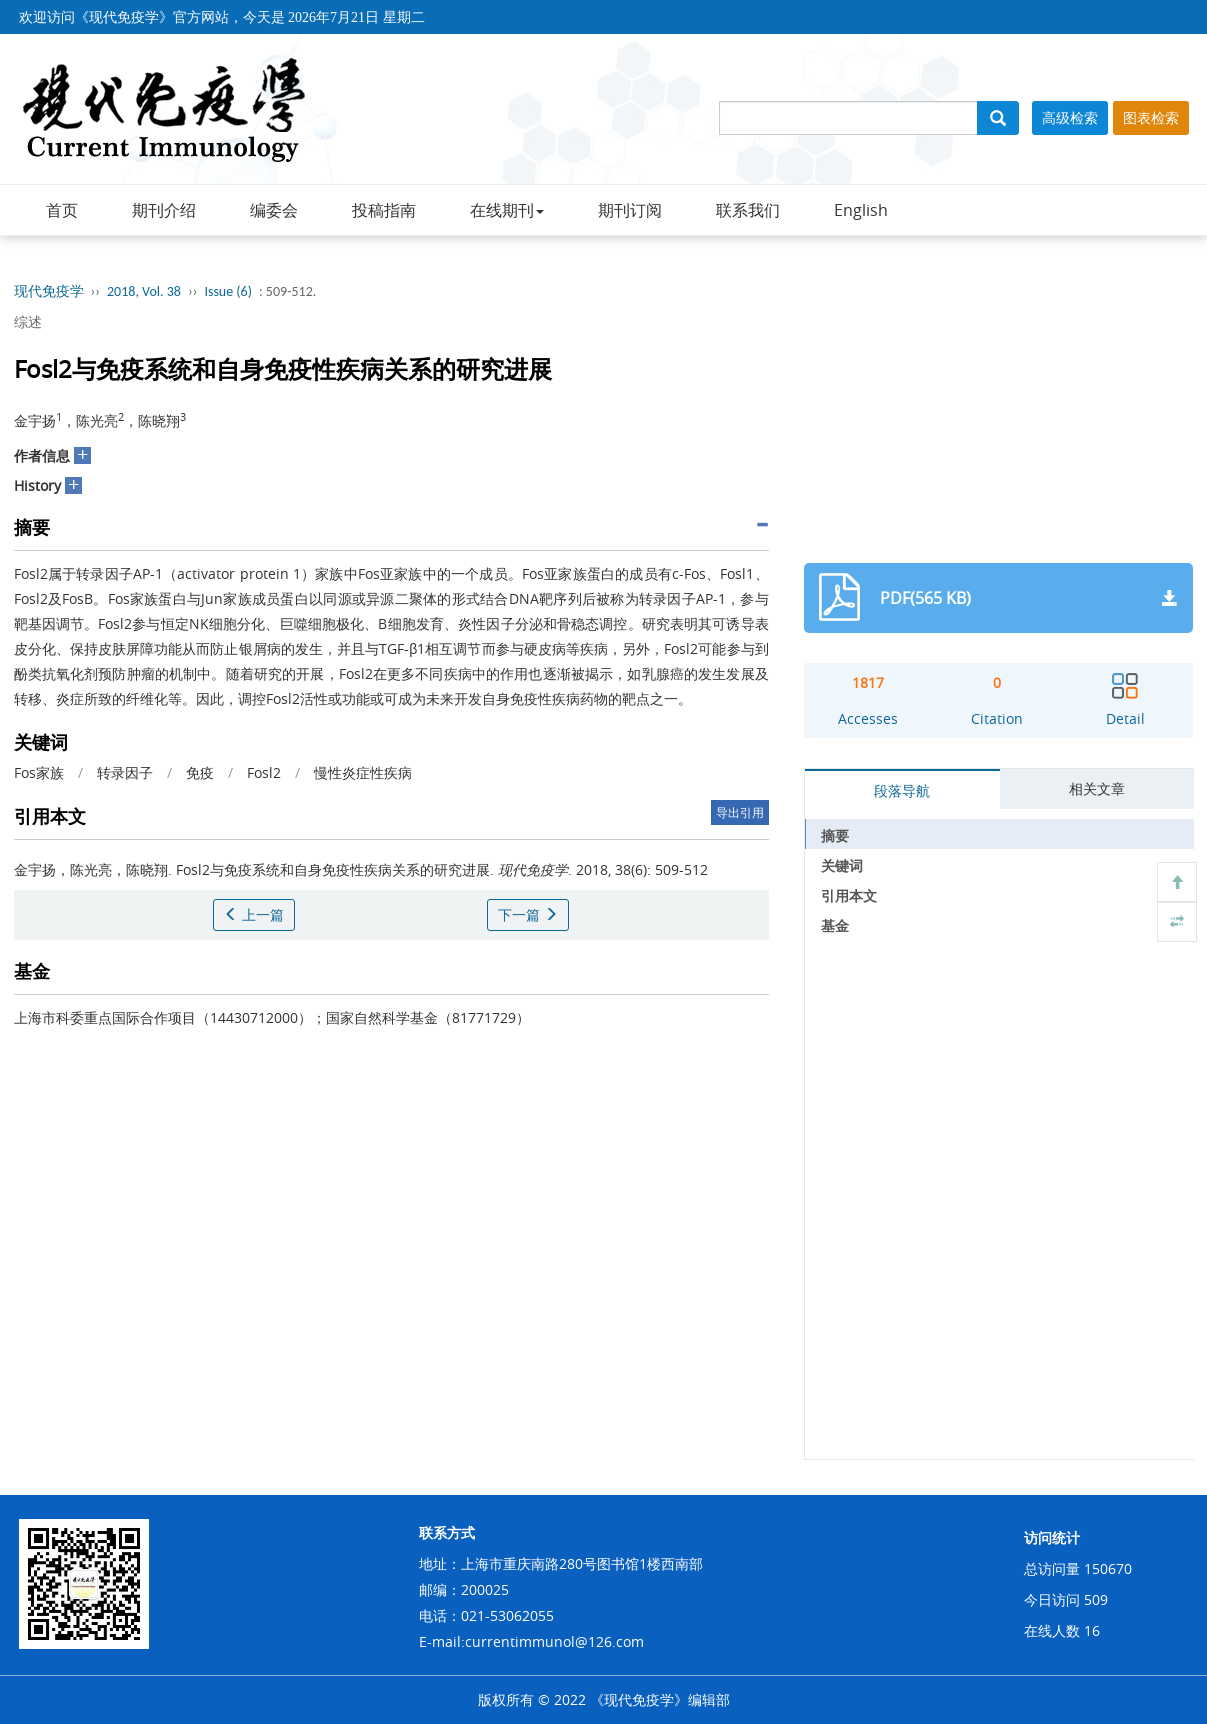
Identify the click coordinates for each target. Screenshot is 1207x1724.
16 (1092, 1630)
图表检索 (1151, 117)
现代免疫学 (49, 291)
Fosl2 (264, 772)
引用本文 (849, 895)
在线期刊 (507, 210)
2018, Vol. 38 (144, 291)
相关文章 (1097, 788)
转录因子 (125, 772)
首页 (62, 210)
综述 (28, 321)
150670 (1108, 1568)
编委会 (274, 210)
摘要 (835, 835)
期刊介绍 (164, 210)
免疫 (200, 772)
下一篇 (528, 914)
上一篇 (254, 914)
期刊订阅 (630, 210)
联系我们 (748, 210)
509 (1096, 1599)
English (861, 210)
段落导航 (902, 790)
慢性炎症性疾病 (363, 772)
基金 (835, 925)
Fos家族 (39, 772)
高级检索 (1070, 117)
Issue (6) (228, 291)
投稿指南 (384, 210)
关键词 (842, 865)
